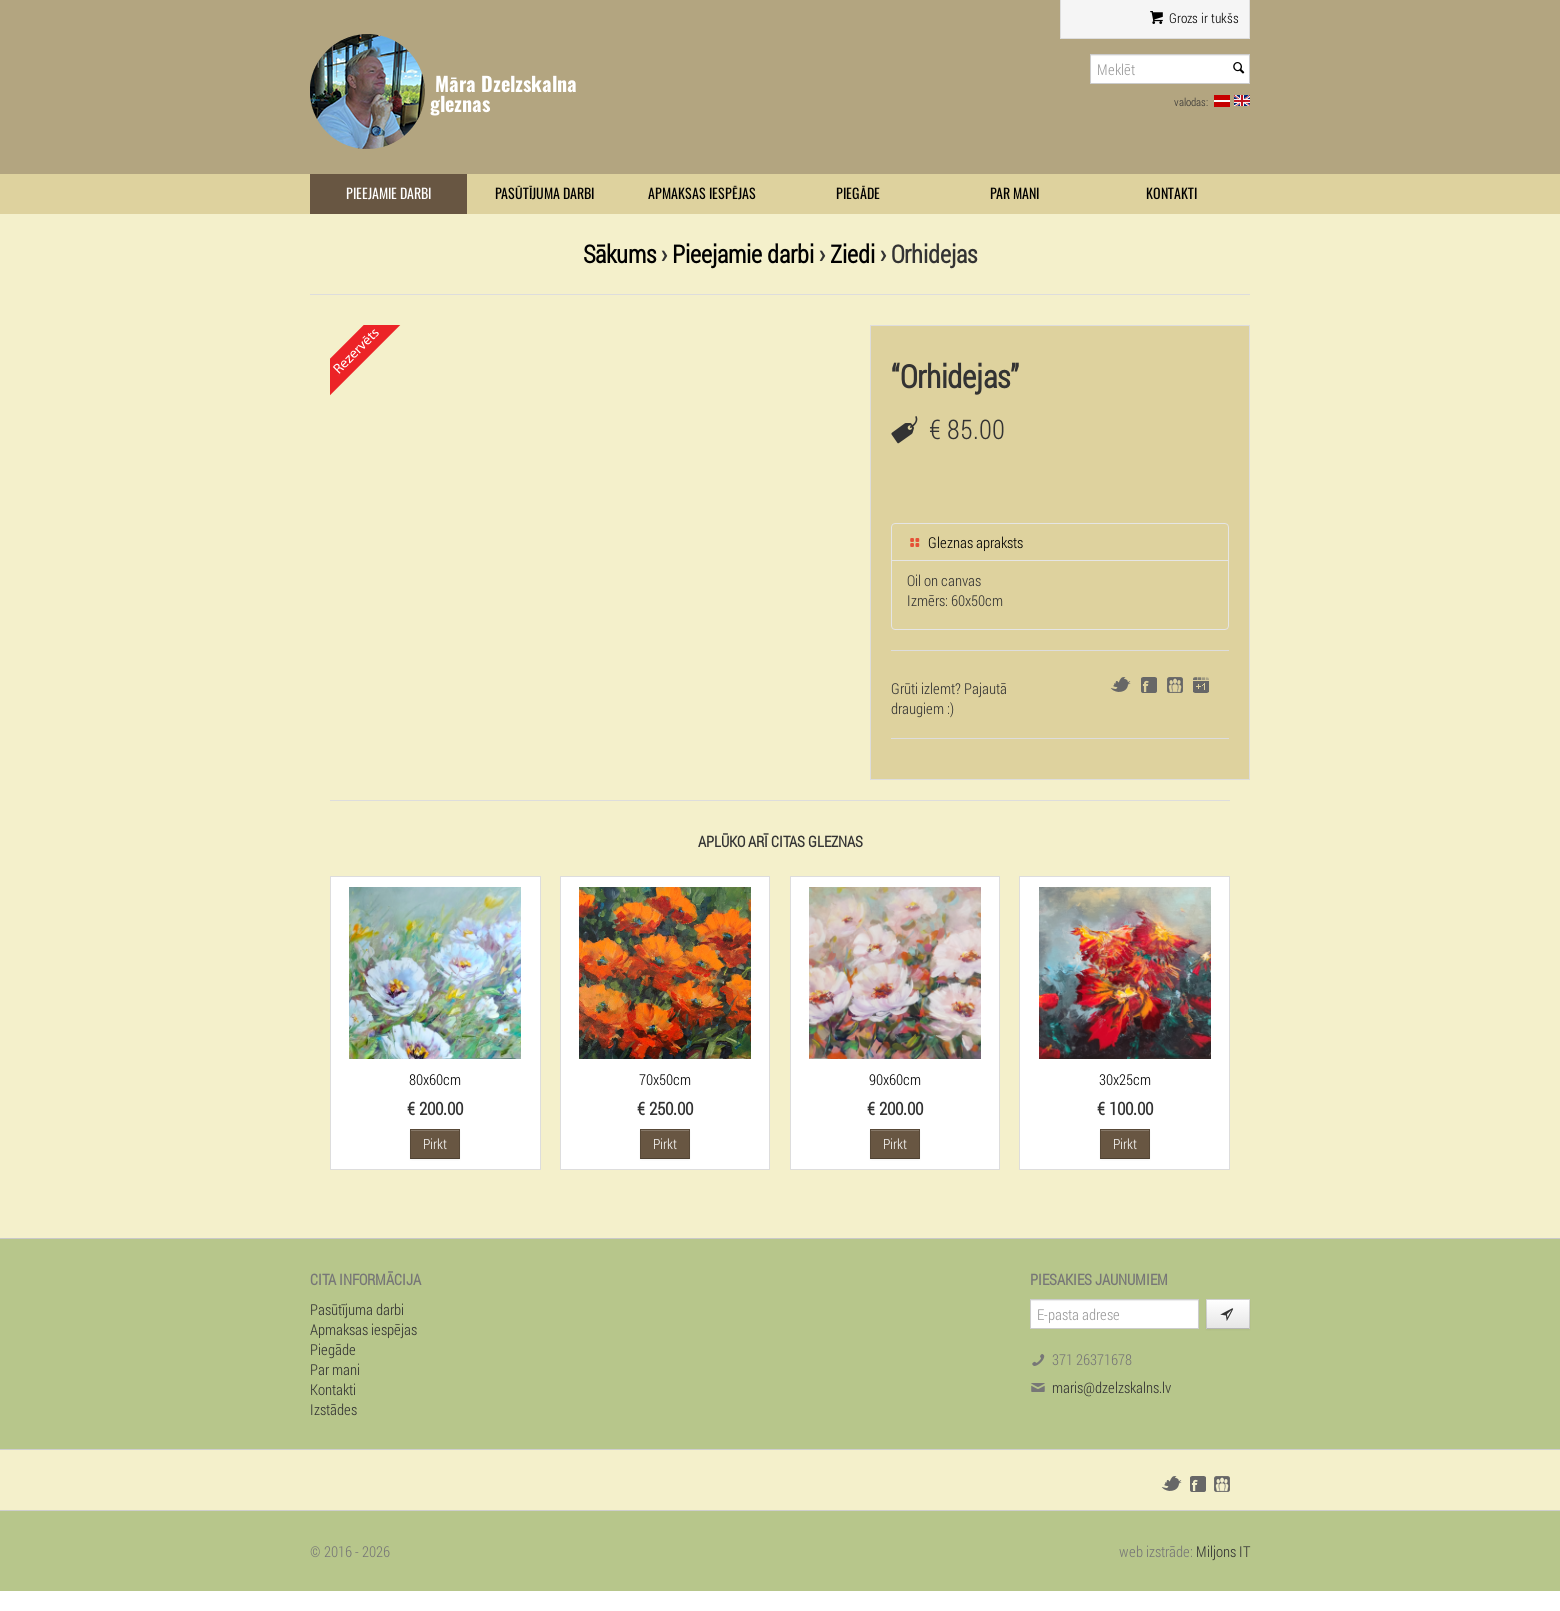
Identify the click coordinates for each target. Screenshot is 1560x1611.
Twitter (1120, 684)
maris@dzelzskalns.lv (1111, 1387)
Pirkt (435, 1143)
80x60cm (435, 1079)
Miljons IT (1223, 1551)
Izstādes (333, 1409)
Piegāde (858, 193)
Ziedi (852, 253)
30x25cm (1125, 1079)
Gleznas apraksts (965, 542)
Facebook (1149, 685)
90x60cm (895, 1079)
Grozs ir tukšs (1194, 18)
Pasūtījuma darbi (544, 193)
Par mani (1014, 193)
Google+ (1201, 685)
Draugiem (1175, 685)
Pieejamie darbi (388, 193)
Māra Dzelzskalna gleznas (503, 93)
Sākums (619, 253)
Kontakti (1171, 193)
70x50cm (665, 1079)
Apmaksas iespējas (702, 193)
